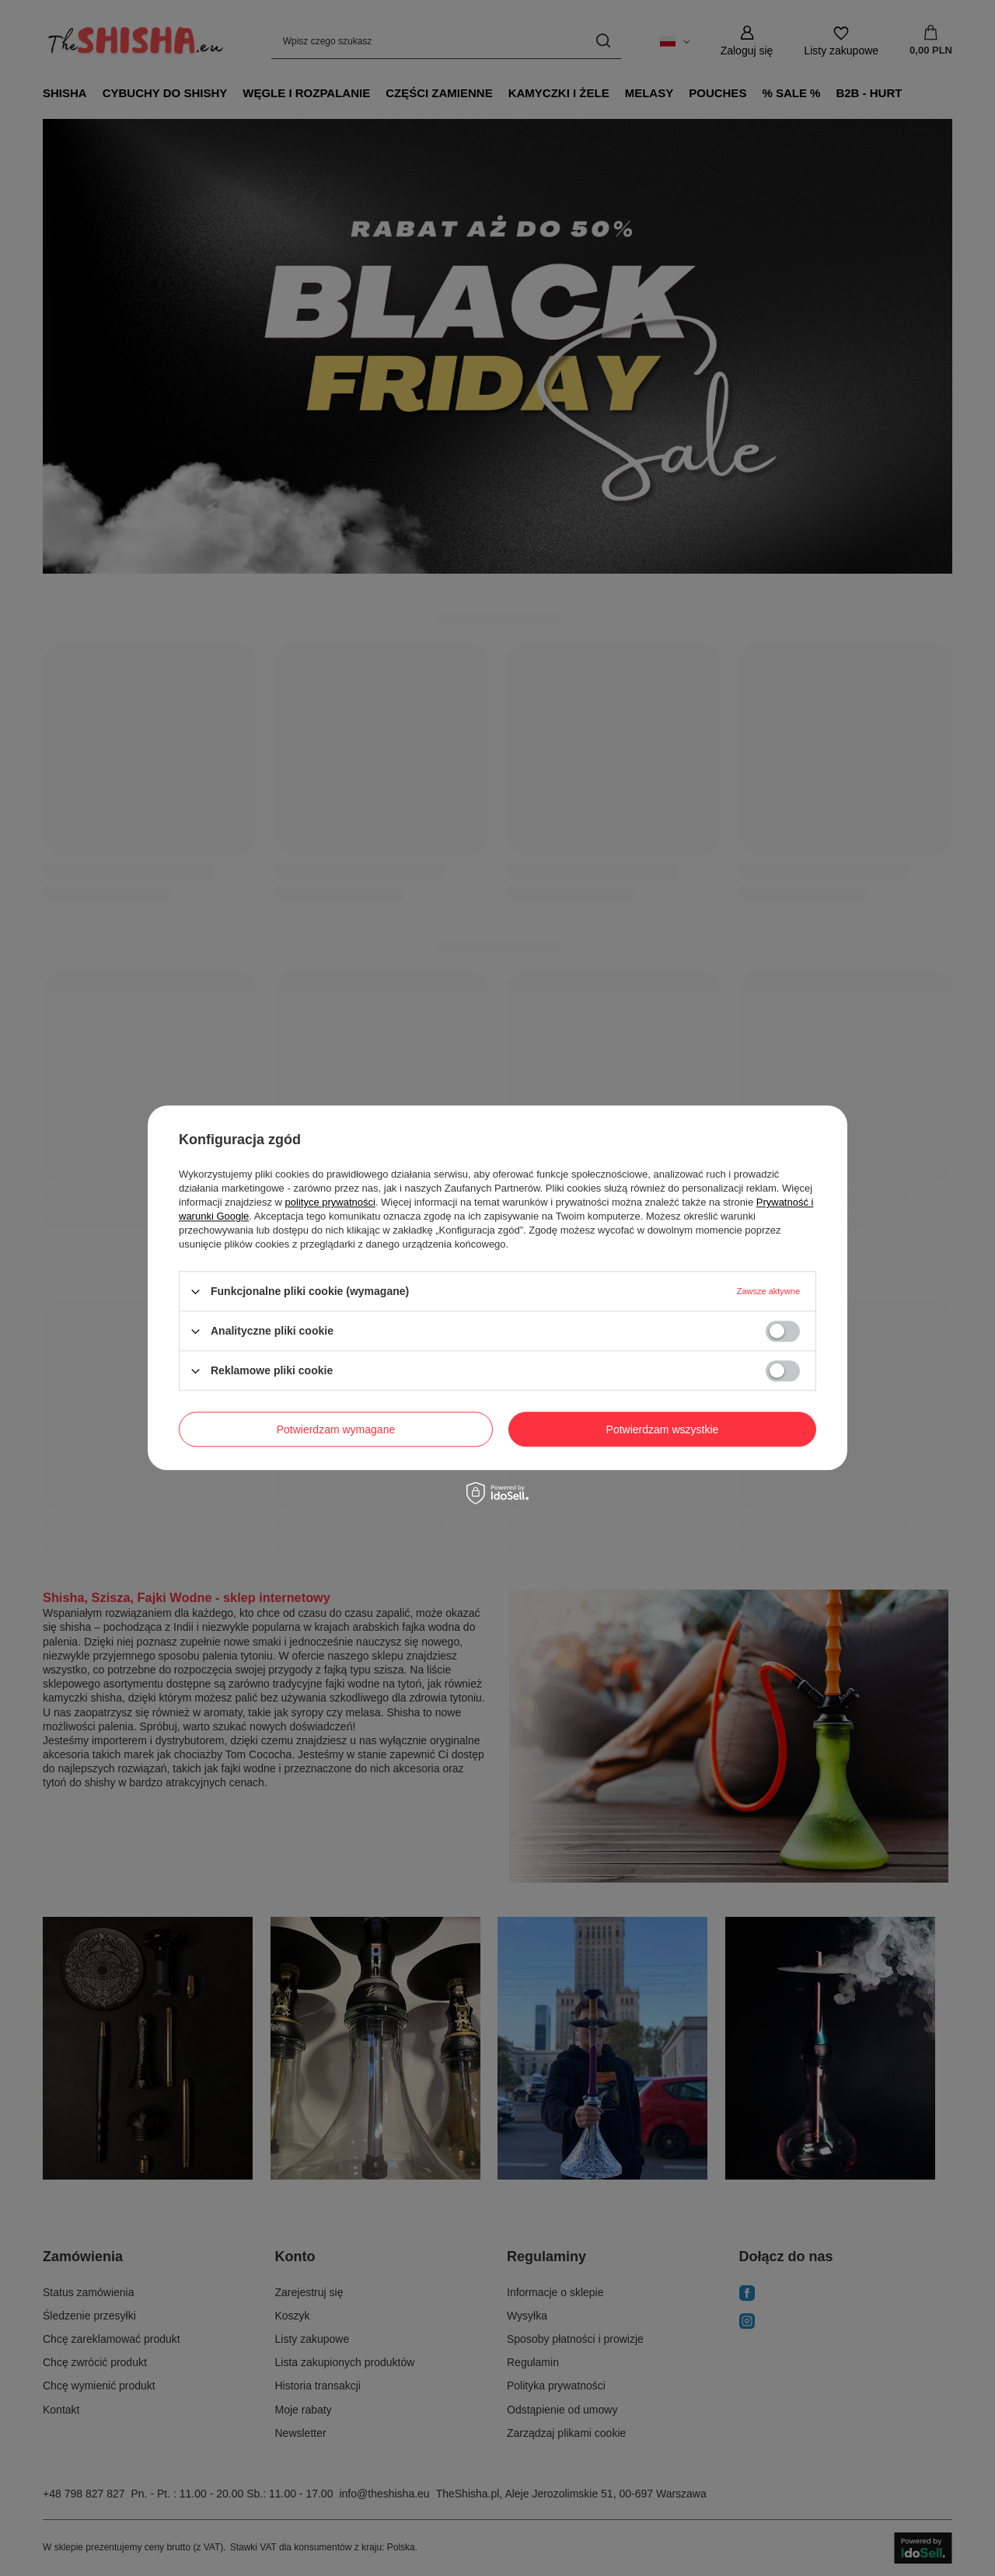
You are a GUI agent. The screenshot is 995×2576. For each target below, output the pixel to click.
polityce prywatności (330, 1202)
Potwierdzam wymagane (336, 1429)
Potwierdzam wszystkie (662, 1429)
